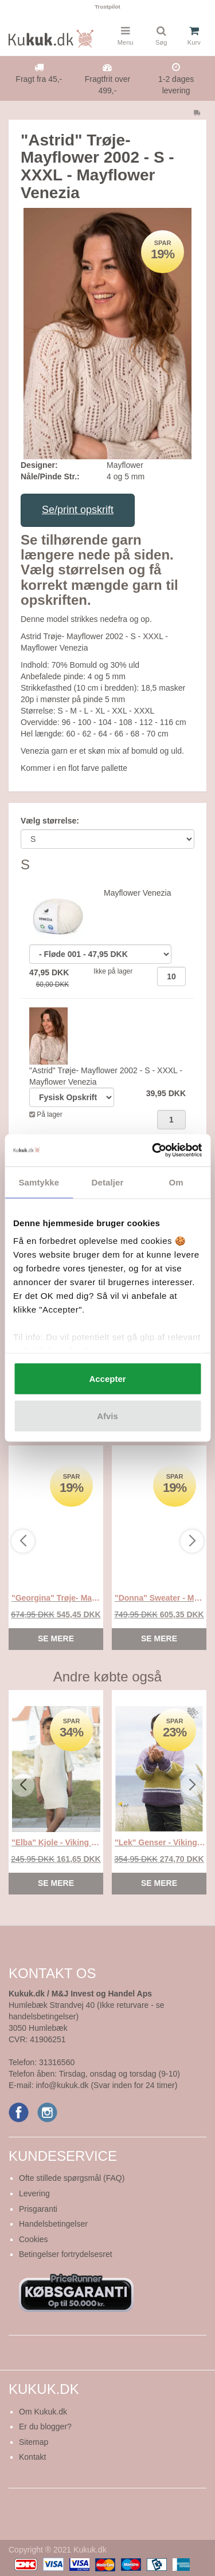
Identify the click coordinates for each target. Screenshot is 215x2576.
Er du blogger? (45, 2426)
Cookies (33, 2239)
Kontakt (32, 2456)
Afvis (107, 1416)
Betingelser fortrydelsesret (65, 2254)
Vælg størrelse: (50, 820)
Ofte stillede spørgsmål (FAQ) (71, 2178)
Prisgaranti (38, 2208)
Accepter (107, 1378)
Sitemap (33, 2442)
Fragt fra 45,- (38, 79)
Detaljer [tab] (108, 1182)
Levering (34, 2193)
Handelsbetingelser (53, 2223)
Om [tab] (176, 1182)
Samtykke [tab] (38, 1182)
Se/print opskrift (78, 509)
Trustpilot (107, 6)
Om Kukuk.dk (43, 2411)
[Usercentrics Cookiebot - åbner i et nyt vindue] (153, 1150)
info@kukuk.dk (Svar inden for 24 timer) (106, 2085)
